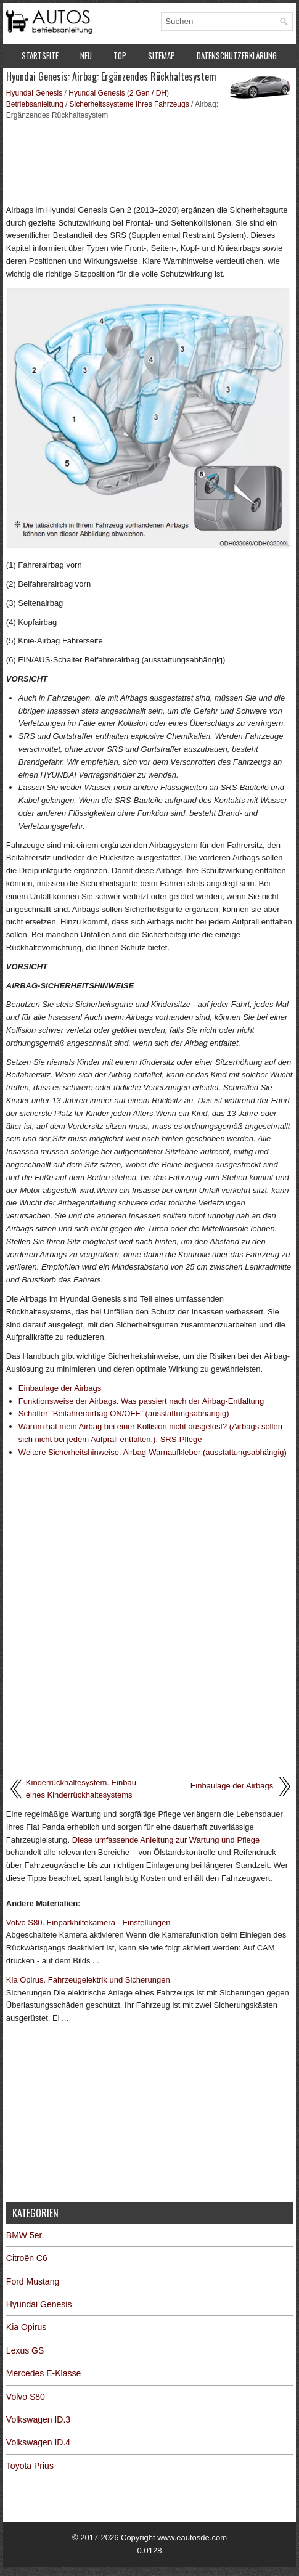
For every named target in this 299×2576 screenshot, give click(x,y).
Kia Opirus (26, 2327)
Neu (86, 55)
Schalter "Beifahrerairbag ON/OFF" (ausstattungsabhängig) (123, 1413)
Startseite (40, 55)
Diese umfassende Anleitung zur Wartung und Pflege (166, 1839)
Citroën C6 (26, 2258)
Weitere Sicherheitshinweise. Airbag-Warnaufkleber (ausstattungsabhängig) (152, 1452)
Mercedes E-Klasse (43, 2373)
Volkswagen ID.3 (38, 2419)
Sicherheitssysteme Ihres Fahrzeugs (129, 104)
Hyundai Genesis (34, 93)
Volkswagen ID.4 (38, 2442)
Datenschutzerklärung (237, 55)
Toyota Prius (30, 2466)
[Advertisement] (149, 161)
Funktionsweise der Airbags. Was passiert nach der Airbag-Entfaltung (141, 1401)
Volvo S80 (25, 2397)
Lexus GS (25, 2350)
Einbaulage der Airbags (59, 1388)
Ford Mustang (32, 2281)
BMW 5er (24, 2235)
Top (119, 55)
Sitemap (161, 55)
